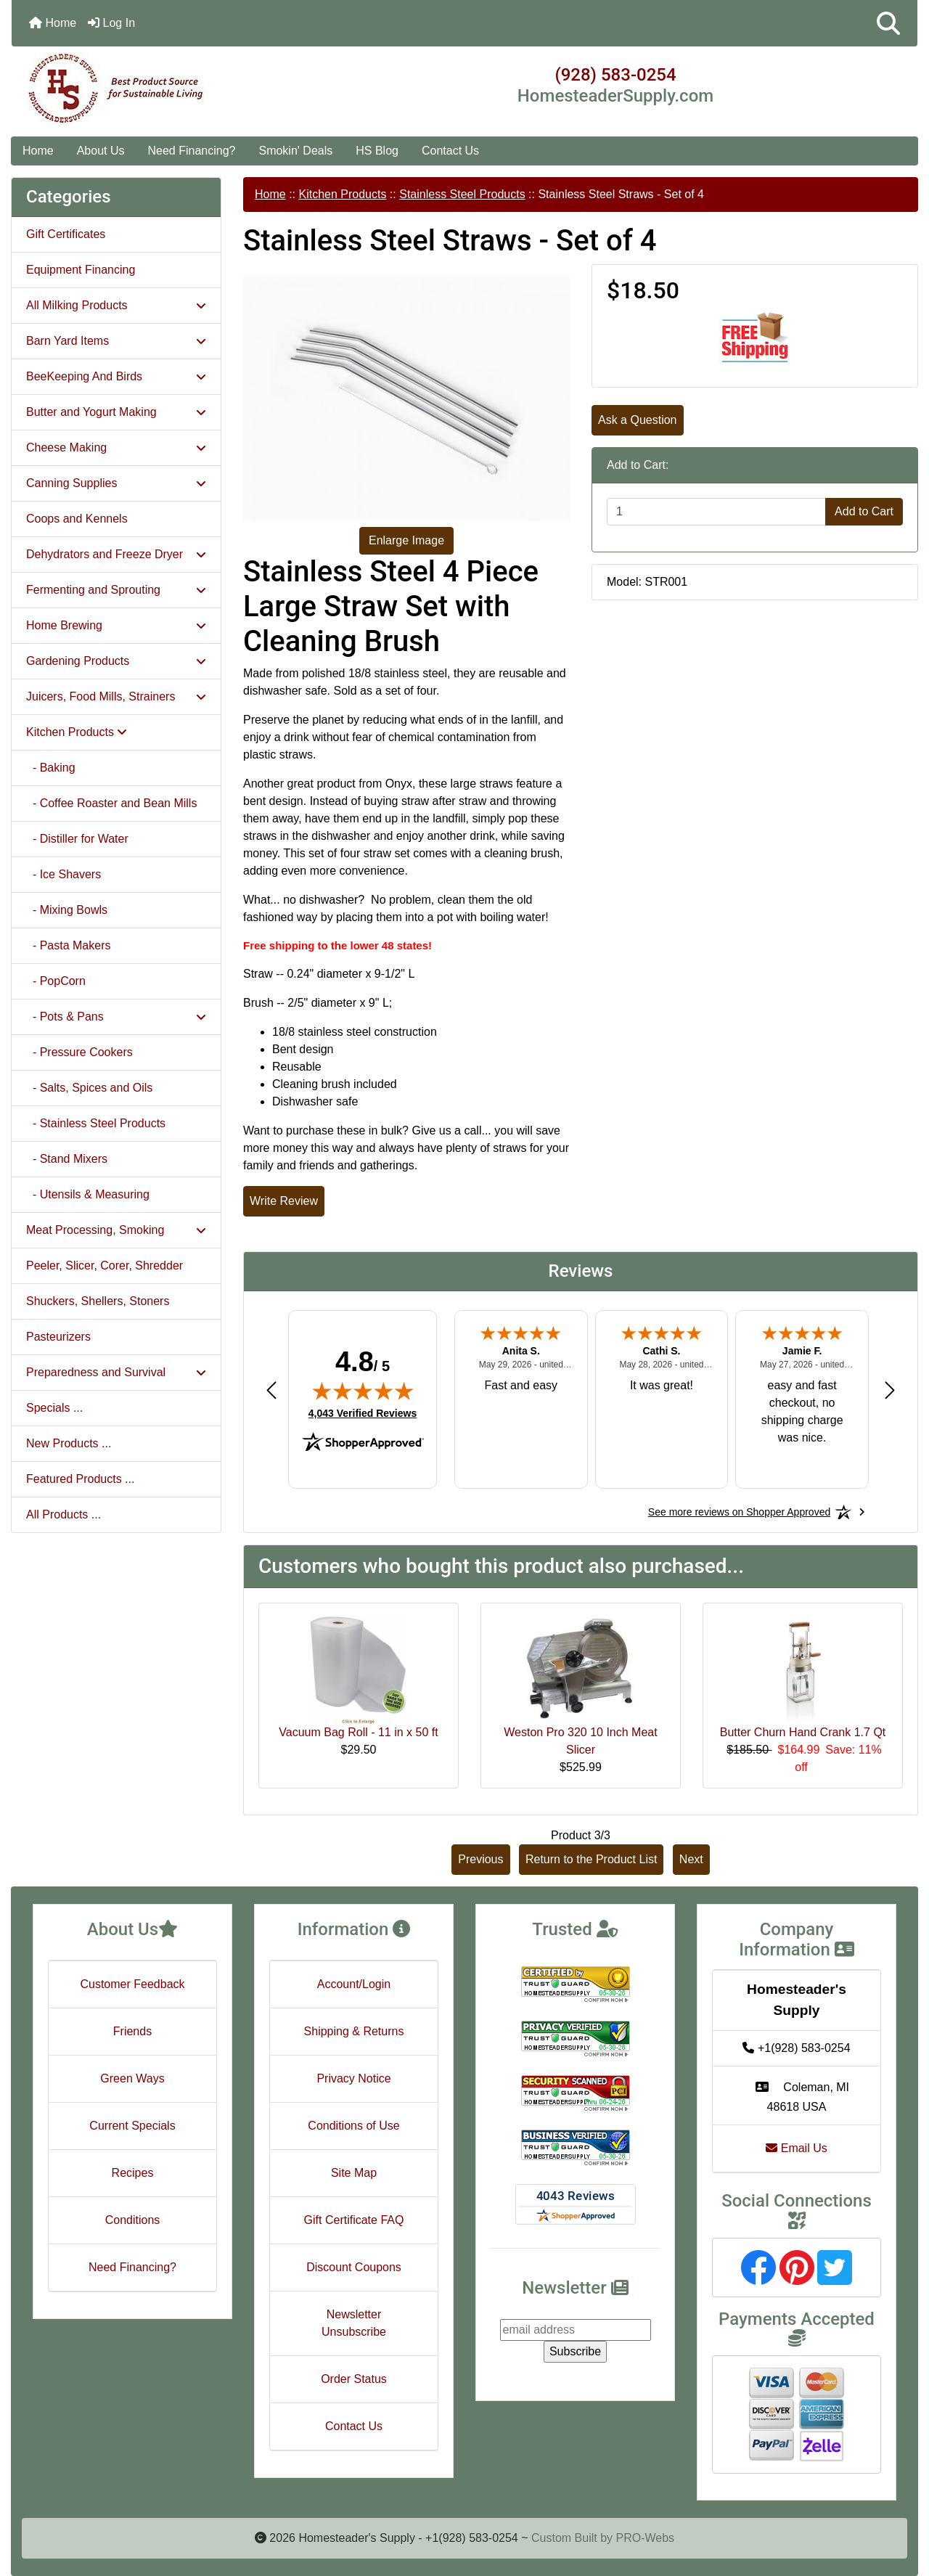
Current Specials (132, 2125)
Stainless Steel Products (462, 194)
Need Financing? (192, 150)
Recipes (133, 2173)
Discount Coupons (353, 2267)
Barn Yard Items (116, 341)
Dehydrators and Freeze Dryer (116, 554)
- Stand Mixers (66, 1159)
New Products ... (68, 1443)
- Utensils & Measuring (88, 1194)
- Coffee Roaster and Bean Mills (111, 803)
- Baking (50, 767)
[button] (888, 23)
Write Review (284, 1201)
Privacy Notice (353, 2078)
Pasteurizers (58, 1336)
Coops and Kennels (77, 518)
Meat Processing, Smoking (116, 1230)
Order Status (354, 2379)
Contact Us (450, 150)
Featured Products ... (80, 1479)
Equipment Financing (80, 269)
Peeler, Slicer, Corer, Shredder (104, 1265)
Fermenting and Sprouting (116, 590)
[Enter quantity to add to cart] (716, 512)
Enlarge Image (406, 540)
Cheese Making (116, 447)
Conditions (132, 2220)
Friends (132, 2031)
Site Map (354, 2173)
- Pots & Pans (116, 1016)
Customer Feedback (132, 1984)
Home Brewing (116, 625)
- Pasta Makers (68, 945)
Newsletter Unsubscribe (354, 2323)
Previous (480, 1859)
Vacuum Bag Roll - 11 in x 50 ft (358, 1732)
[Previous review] (271, 1389)
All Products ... (63, 1514)
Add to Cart (864, 511)
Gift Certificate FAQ (354, 2220)
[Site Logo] (162, 88)
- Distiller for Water (77, 839)
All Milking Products (116, 305)
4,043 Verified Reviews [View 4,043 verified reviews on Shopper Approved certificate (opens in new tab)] (362, 1412)
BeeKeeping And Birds (116, 376)
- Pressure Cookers (79, 1052)
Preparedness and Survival (116, 1372)
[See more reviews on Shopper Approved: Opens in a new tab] (739, 1512)
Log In (111, 23)
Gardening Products (116, 661)
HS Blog (377, 150)
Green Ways (132, 2078)
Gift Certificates (65, 234)
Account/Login (353, 1984)
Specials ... (54, 1408)
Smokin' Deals (295, 150)
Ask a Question (637, 420)
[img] (363, 1390)
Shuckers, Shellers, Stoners (97, 1301)
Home (52, 23)
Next (691, 1859)
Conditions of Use (353, 2125)
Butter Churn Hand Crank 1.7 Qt (803, 1732)
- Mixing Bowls (66, 910)
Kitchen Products (342, 194)
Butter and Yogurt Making (116, 412)
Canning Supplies (116, 483)
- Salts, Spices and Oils (89, 1087)
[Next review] (890, 1389)
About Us (101, 150)
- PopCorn (56, 981)
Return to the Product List (591, 1859)
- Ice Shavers (63, 874)
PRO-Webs (644, 2538)
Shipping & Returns (354, 2031)
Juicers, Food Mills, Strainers (116, 696)
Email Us (796, 2148)
